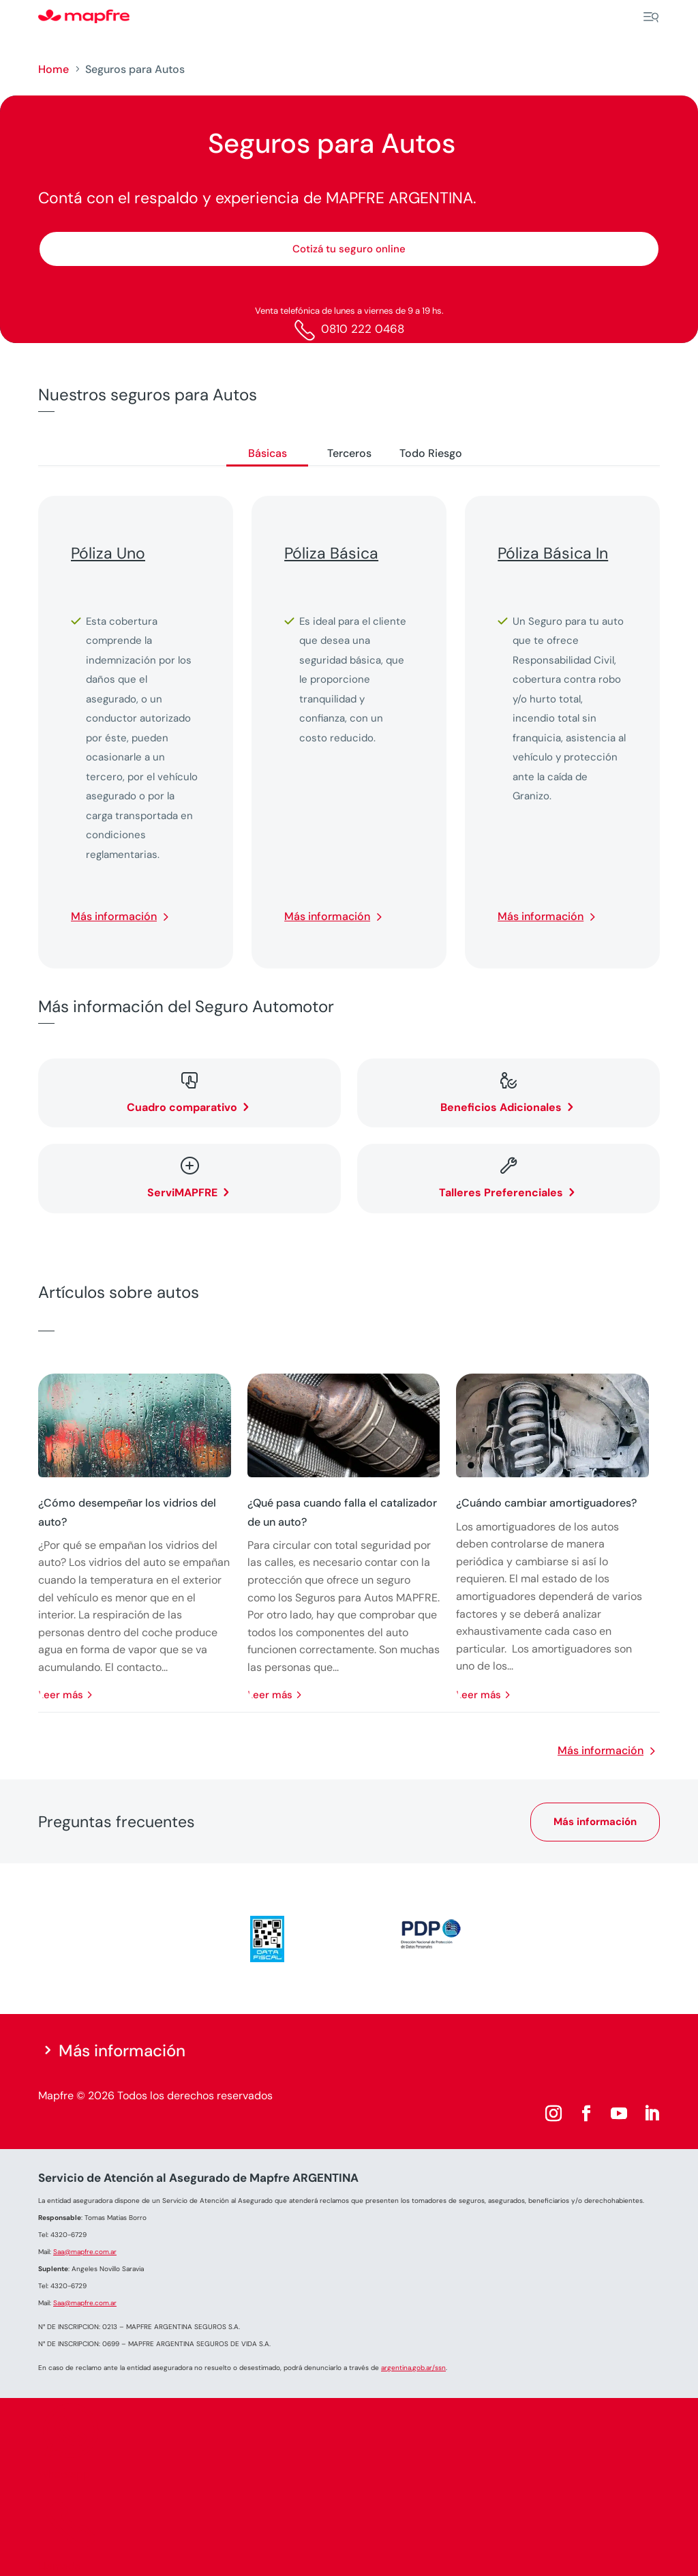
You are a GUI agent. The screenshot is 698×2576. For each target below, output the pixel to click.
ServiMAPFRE (182, 1192)
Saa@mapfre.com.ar (85, 2251)
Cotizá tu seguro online (349, 249)
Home (53, 69)
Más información (114, 916)
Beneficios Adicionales (501, 1107)
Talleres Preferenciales (501, 1192)
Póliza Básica (331, 553)
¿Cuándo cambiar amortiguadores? (546, 1503)
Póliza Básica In (553, 553)
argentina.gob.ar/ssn (413, 2367)
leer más (60, 1695)
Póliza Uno (108, 553)
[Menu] (650, 17)
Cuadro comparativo (182, 1107)
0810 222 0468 (362, 328)
